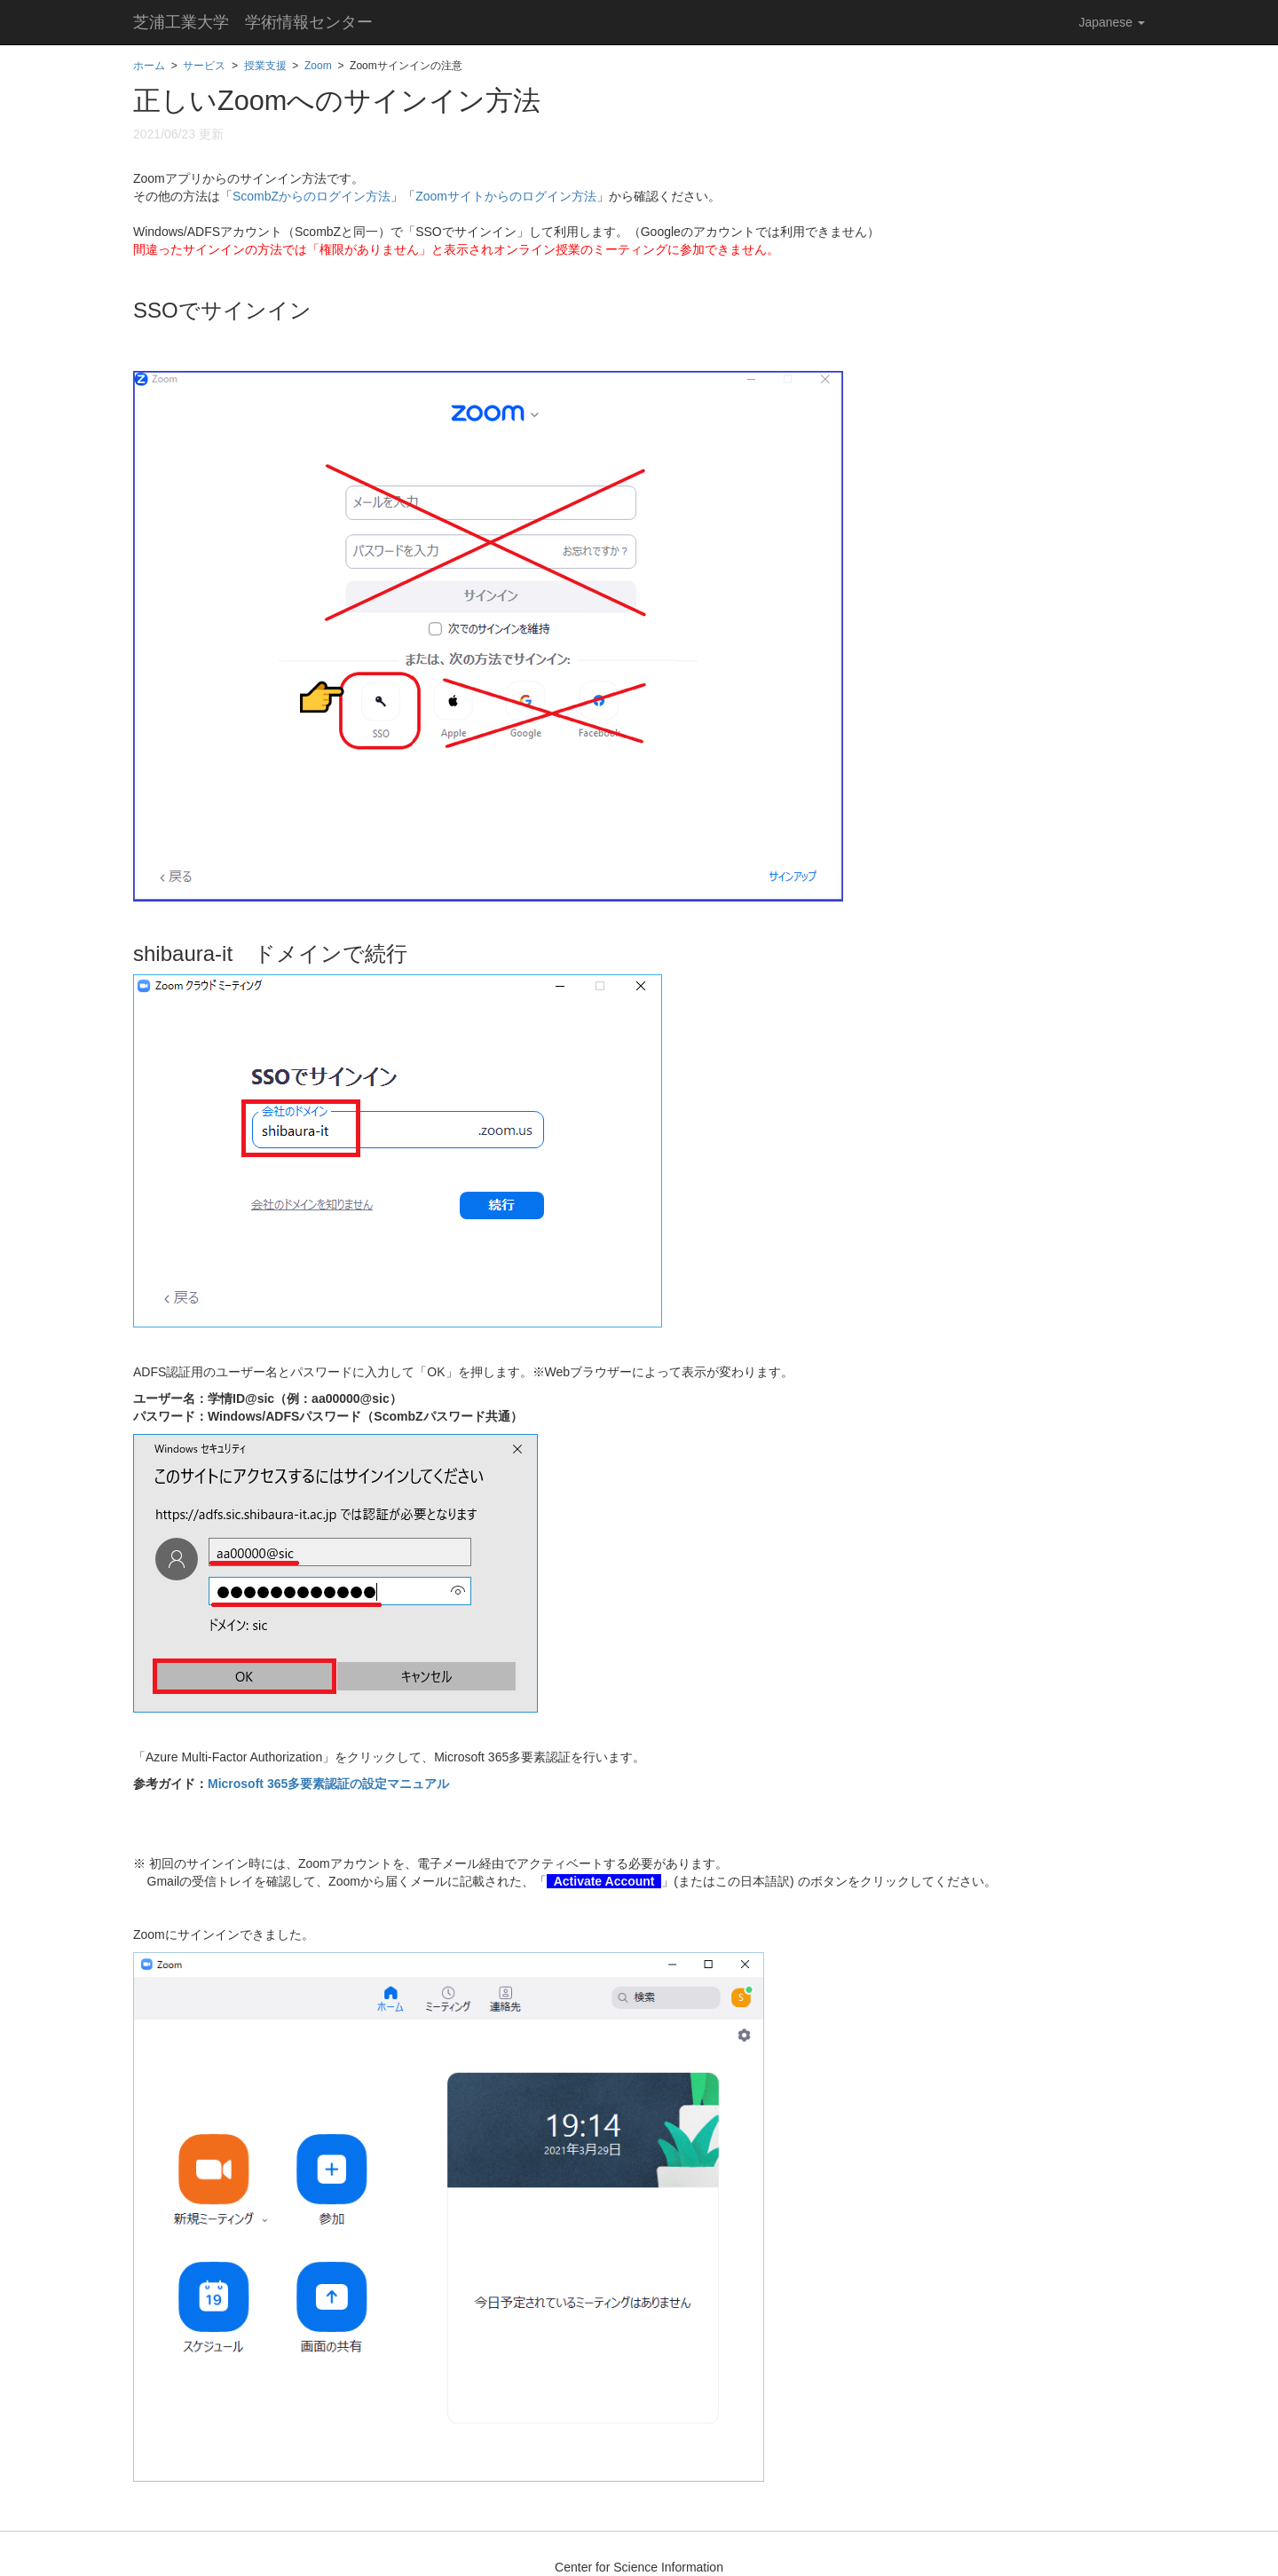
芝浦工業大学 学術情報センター (253, 22)
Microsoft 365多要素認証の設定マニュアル (328, 1783)
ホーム (149, 65)
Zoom (318, 65)
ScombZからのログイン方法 (311, 196)
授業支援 (265, 65)
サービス (204, 65)
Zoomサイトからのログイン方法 (505, 196)
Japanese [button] (1111, 22)
